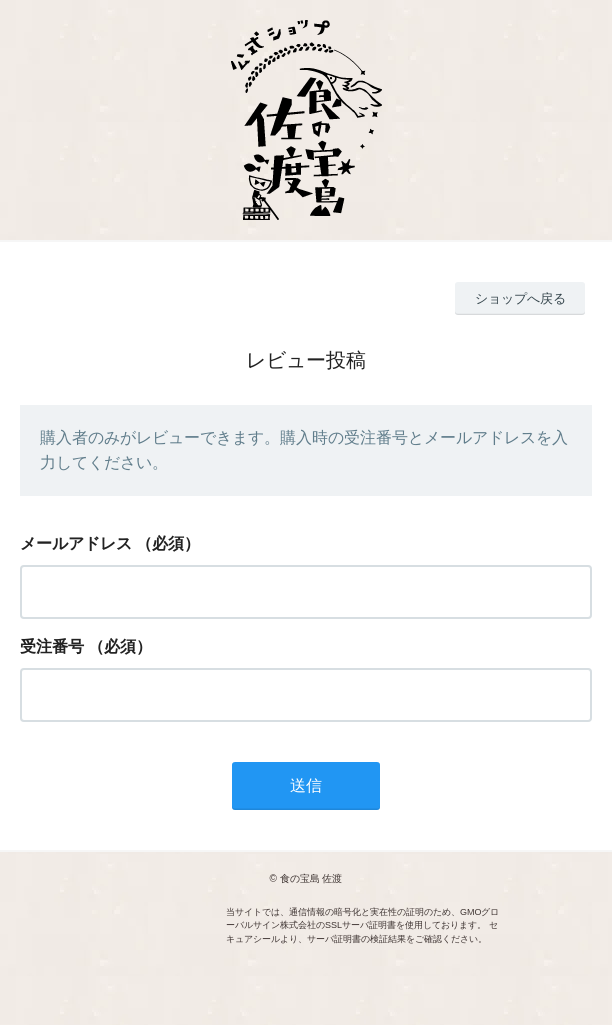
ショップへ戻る (520, 298)
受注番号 (52, 646)
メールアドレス (76, 543)
